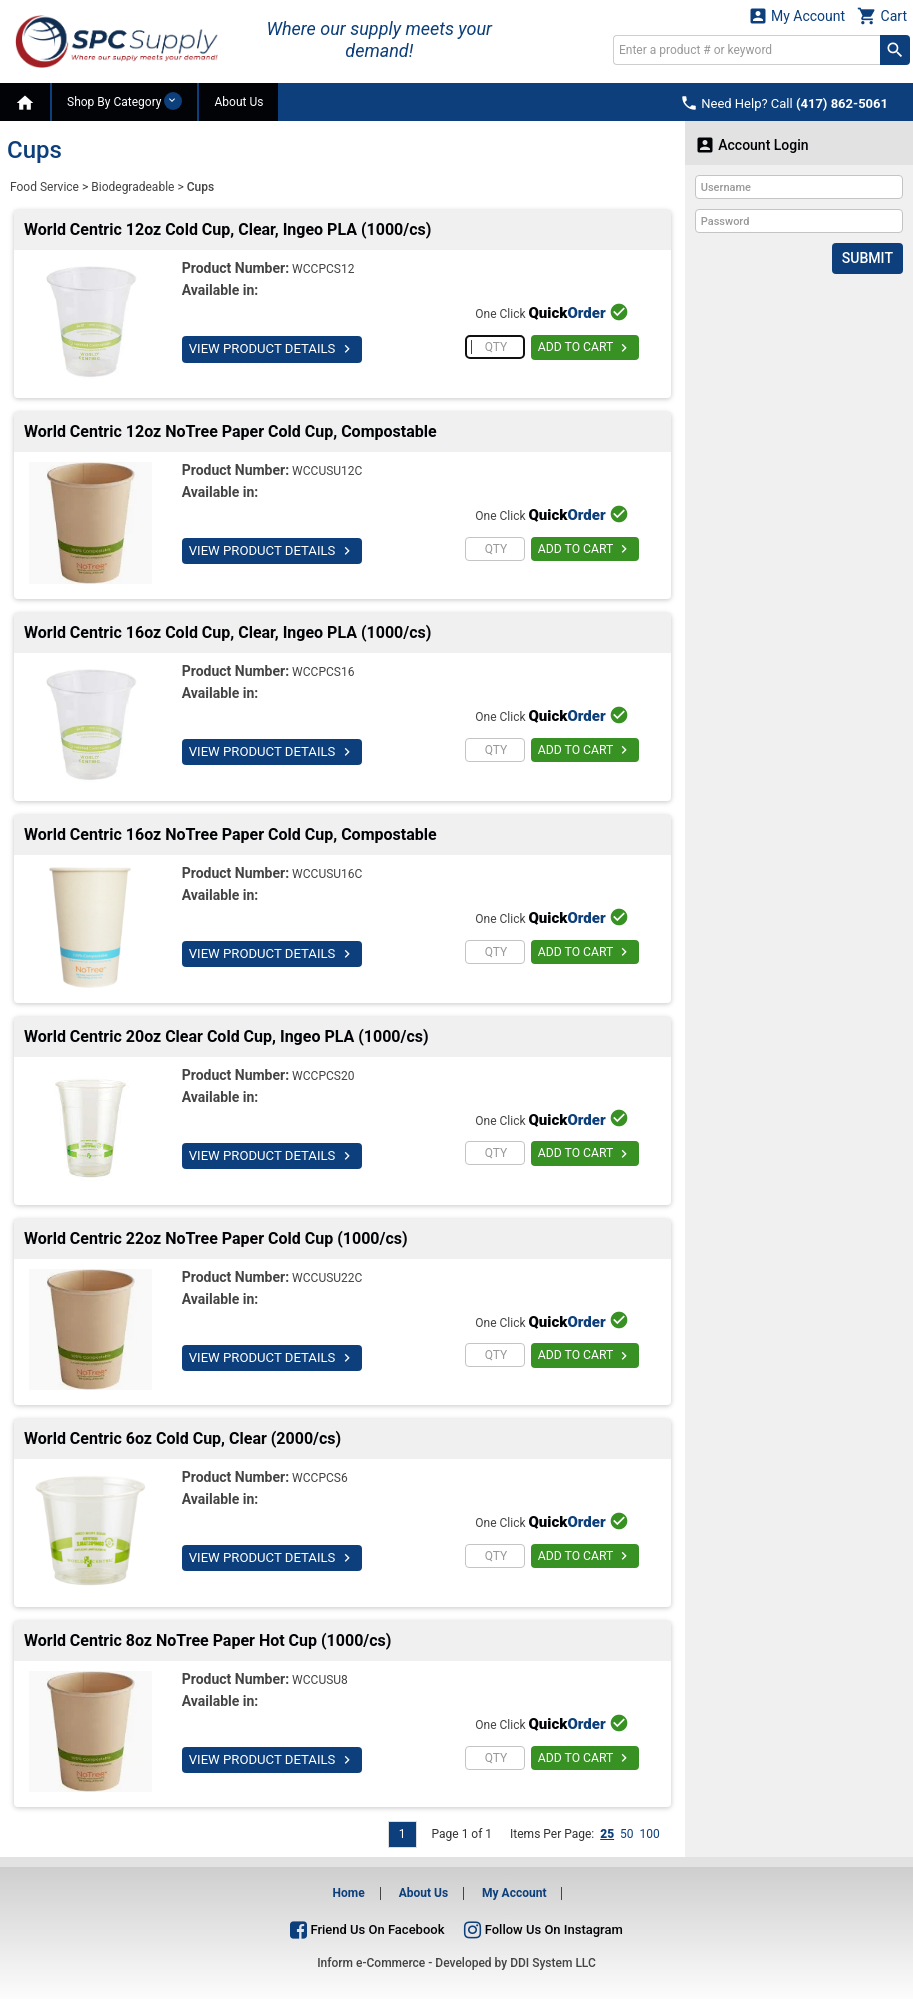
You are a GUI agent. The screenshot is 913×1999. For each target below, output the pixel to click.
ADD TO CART (584, 348)
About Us (238, 102)
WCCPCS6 (320, 1478)
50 (627, 1834)
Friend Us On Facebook (367, 1929)
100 (650, 1834)
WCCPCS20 (323, 1076)
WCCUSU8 (320, 1680)
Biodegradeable (132, 187)
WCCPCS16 (323, 672)
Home (349, 1893)
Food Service (44, 187)
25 (607, 1834)
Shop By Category (124, 101)
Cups (200, 187)
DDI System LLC (553, 1963)
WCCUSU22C (327, 1278)
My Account (797, 15)
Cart (882, 15)
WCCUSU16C (327, 874)
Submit (867, 258)
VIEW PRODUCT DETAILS (271, 349)
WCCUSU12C (327, 471)
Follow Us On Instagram (543, 1929)
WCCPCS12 (323, 269)
